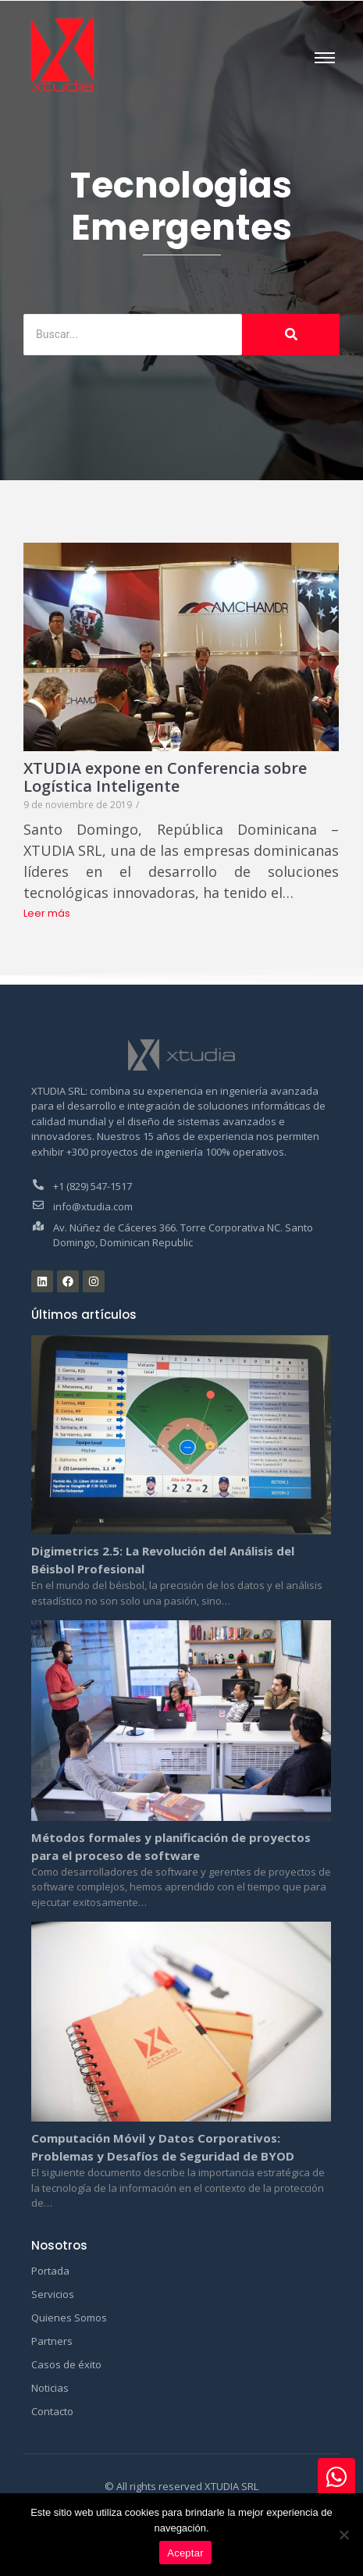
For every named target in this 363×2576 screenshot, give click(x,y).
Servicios (52, 2294)
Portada (50, 2271)
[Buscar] (132, 334)
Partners (52, 2341)
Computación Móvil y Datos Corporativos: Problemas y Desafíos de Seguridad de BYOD (162, 2147)
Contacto (52, 2411)
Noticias (50, 2388)
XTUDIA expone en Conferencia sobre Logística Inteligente (165, 777)
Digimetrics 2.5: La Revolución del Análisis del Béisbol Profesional (162, 1560)
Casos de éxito (66, 2364)
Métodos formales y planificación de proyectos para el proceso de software (171, 1846)
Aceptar (185, 2553)
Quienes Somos (69, 2318)
